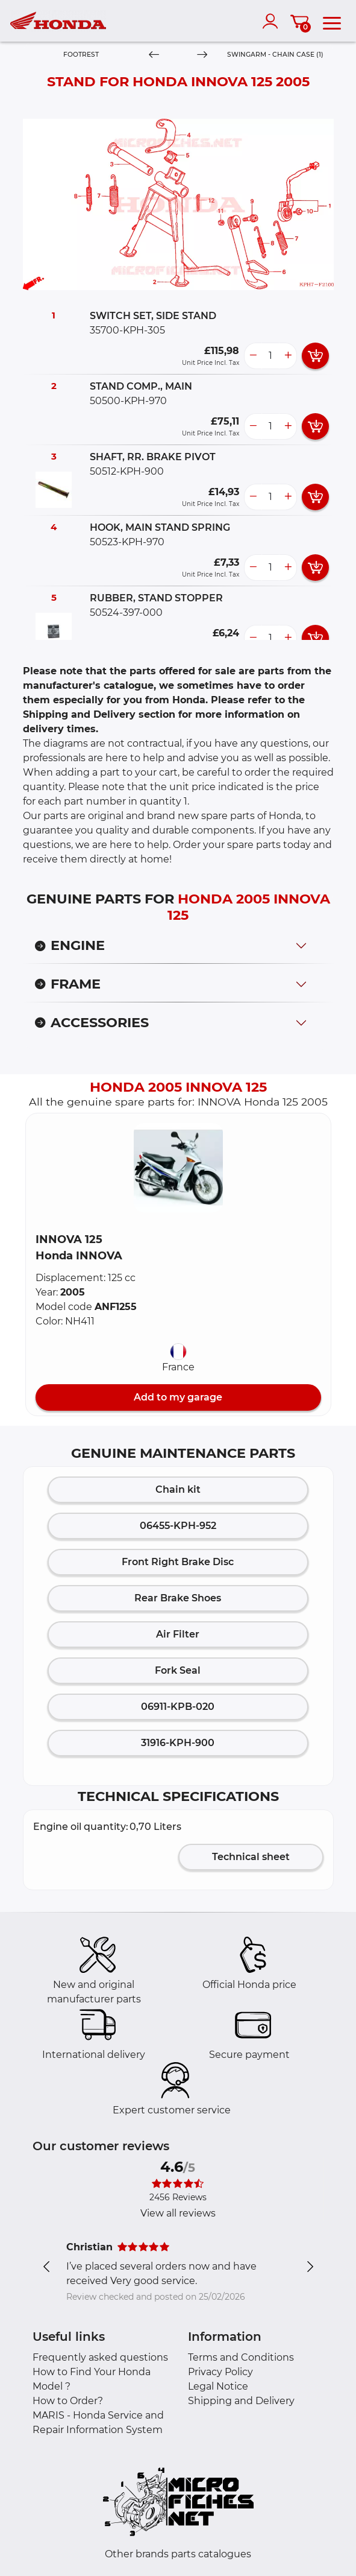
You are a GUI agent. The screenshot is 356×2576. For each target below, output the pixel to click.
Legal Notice (218, 2386)
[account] (273, 21)
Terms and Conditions (241, 2357)
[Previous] (154, 55)
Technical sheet (251, 1856)
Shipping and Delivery (241, 2401)
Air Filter (177, 1634)
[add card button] (315, 356)
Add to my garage (178, 1397)
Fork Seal (178, 1670)
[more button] (288, 356)
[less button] (253, 356)
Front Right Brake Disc (178, 1562)
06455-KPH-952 (178, 1525)
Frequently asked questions (100, 2357)
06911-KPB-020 (177, 1706)
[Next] (202, 55)
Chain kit (178, 1489)
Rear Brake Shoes (177, 1598)
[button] (178, 1167)
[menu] (332, 21)
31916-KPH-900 (177, 1742)
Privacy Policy (220, 2372)
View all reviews (178, 2213)
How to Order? (68, 2401)
